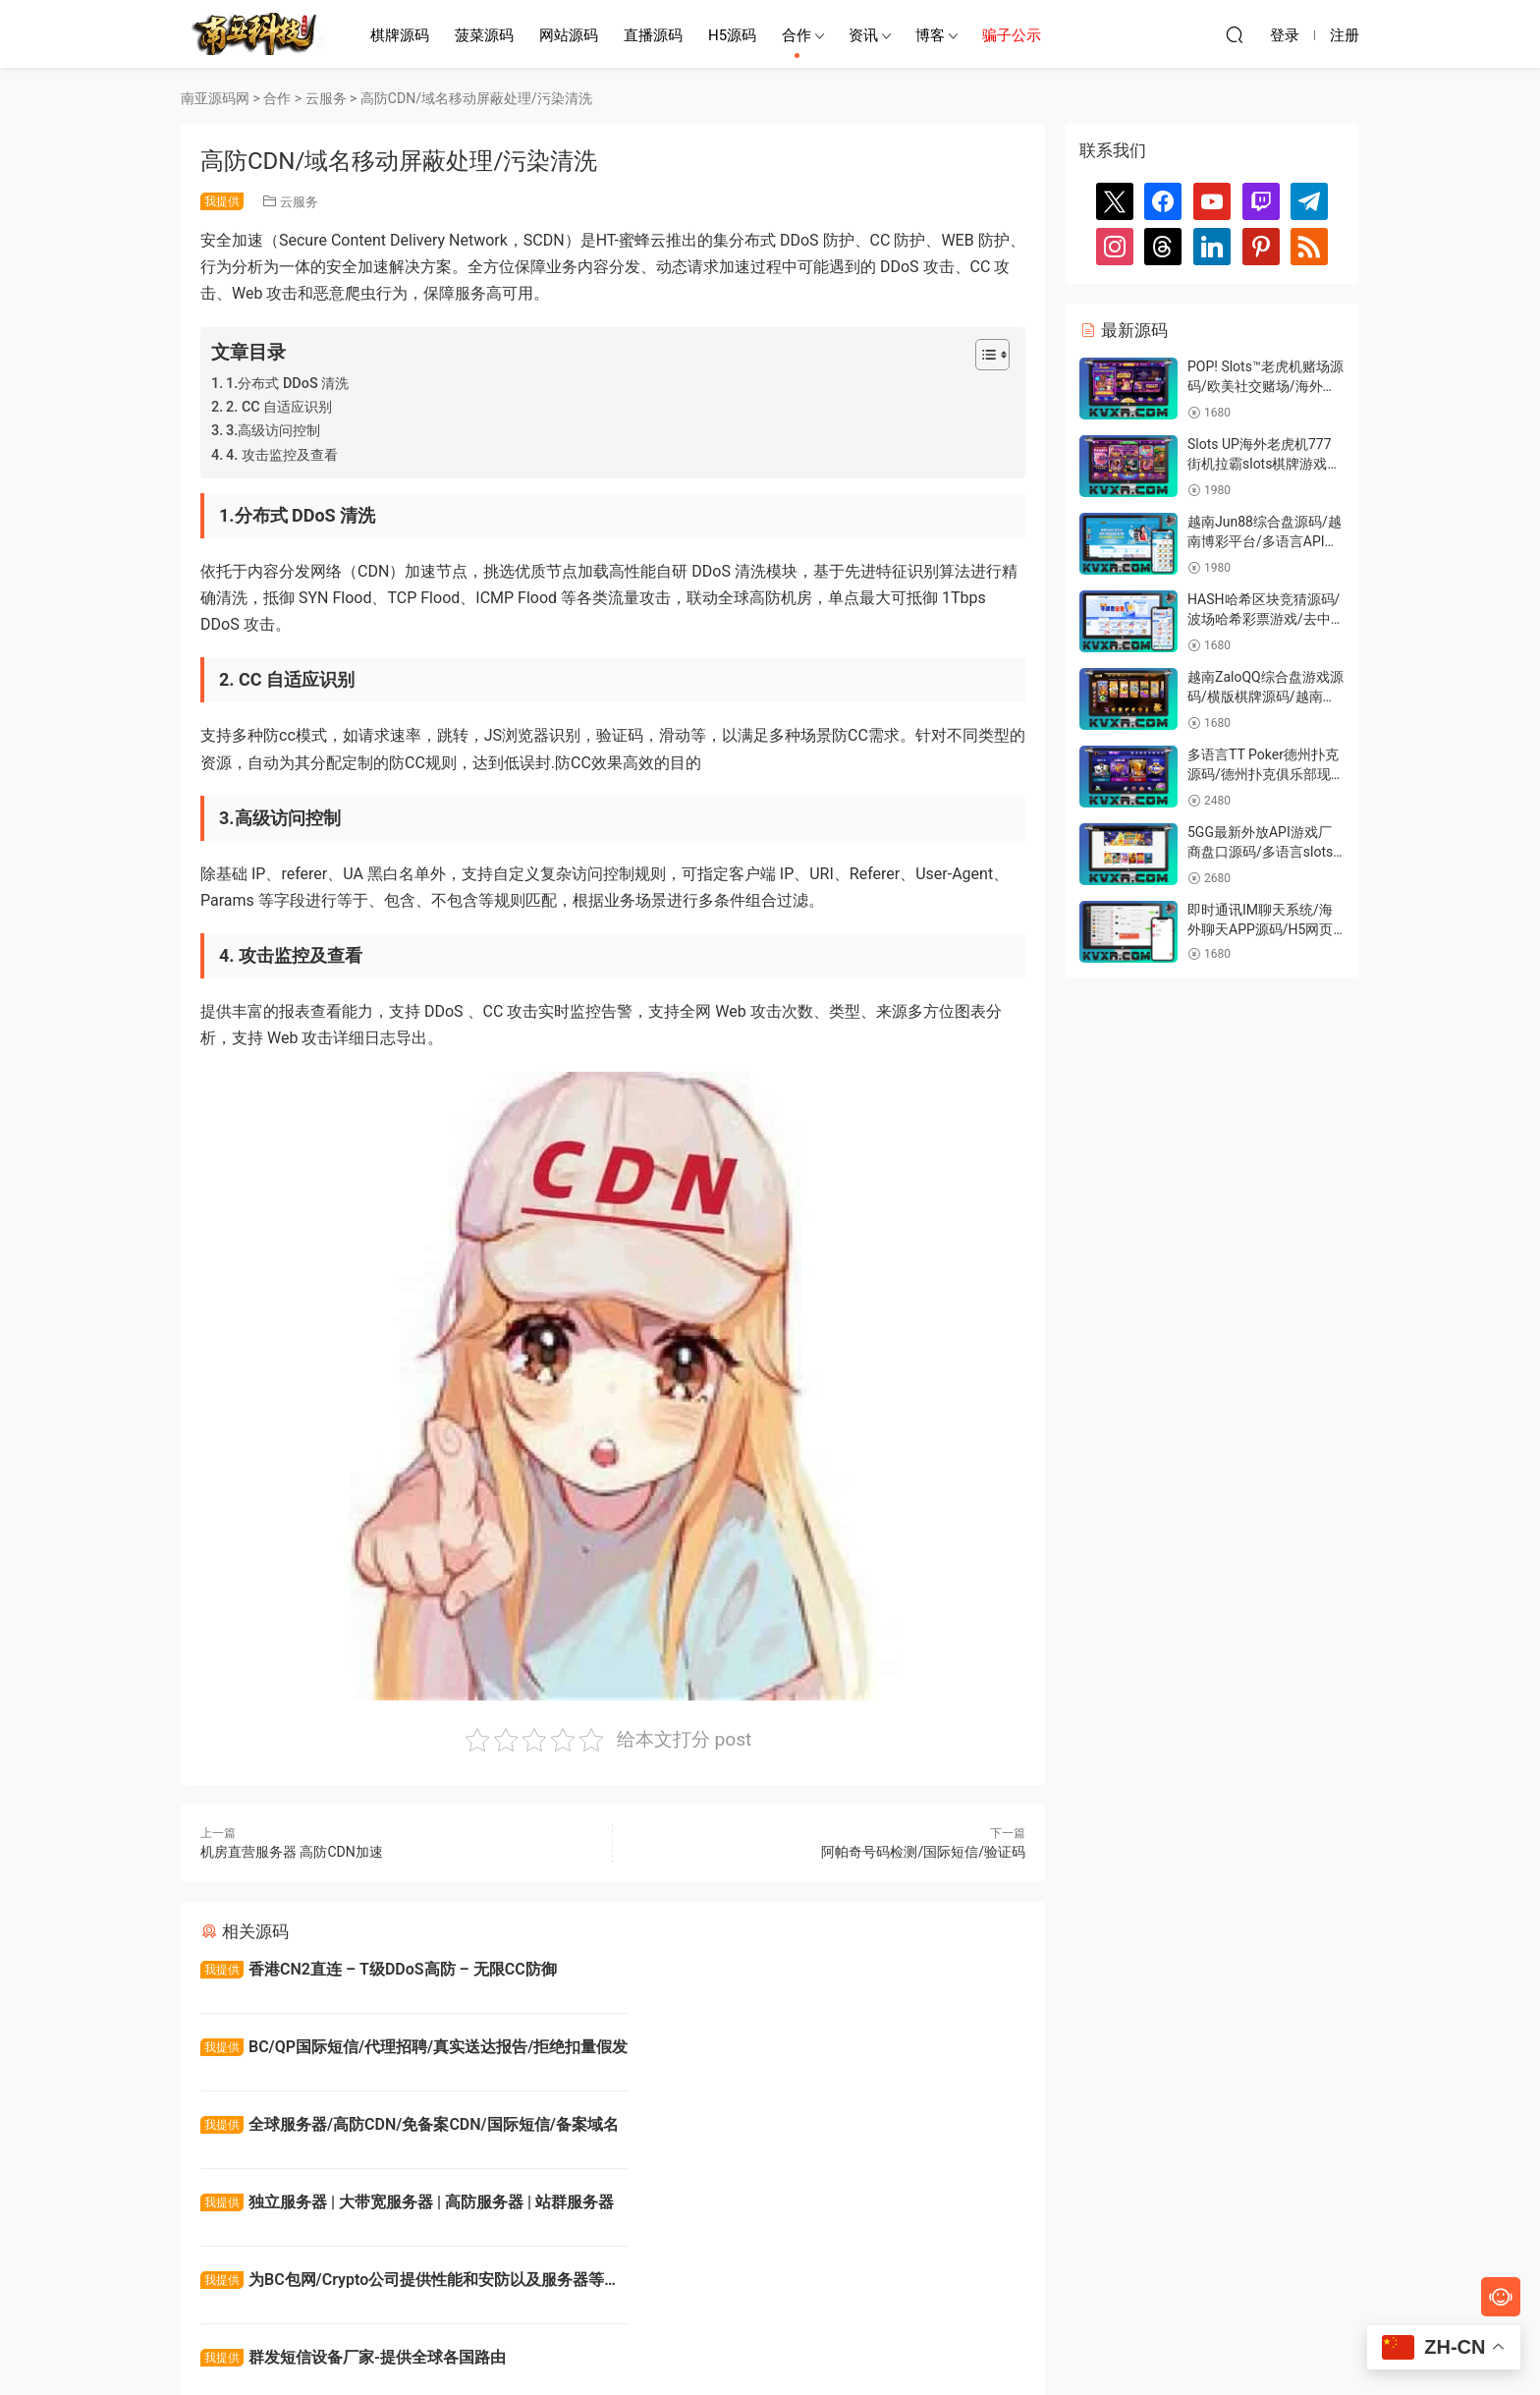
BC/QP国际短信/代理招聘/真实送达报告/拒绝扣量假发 (819, 1972)
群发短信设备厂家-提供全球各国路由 (773, 2126)
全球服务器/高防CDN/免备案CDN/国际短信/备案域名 (401, 2050)
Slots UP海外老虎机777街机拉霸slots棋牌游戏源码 (1264, 463)
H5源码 (732, 35)
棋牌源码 (399, 35)
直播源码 (653, 35)
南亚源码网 (254, 34)
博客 (930, 35)
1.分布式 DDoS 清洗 (287, 383)
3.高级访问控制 (273, 430)
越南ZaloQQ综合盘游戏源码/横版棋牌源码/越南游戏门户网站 (1265, 696)
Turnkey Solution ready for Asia (755, 2205)
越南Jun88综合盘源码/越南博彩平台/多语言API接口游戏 (1264, 541)
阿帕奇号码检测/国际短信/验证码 (923, 1852)
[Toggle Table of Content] (983, 354)
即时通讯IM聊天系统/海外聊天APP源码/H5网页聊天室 (1260, 929)
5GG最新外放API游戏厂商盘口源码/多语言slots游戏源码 (1260, 851)
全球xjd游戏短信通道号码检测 (329, 2205)
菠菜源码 (484, 35)
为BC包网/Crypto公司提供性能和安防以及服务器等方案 (402, 2129)
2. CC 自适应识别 (279, 407)
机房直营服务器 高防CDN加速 (291, 1852)
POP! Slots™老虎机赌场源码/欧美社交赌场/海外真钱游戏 (1265, 386)
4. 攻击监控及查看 (282, 455)
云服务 (299, 202)
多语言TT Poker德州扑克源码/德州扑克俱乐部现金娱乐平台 (1266, 774)
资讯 (863, 35)
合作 (796, 35)
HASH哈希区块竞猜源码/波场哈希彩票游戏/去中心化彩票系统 (1266, 618)
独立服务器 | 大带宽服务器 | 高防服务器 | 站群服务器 (819, 2050)
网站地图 (890, 2347)
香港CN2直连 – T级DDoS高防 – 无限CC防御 (378, 1969)
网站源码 (568, 35)
